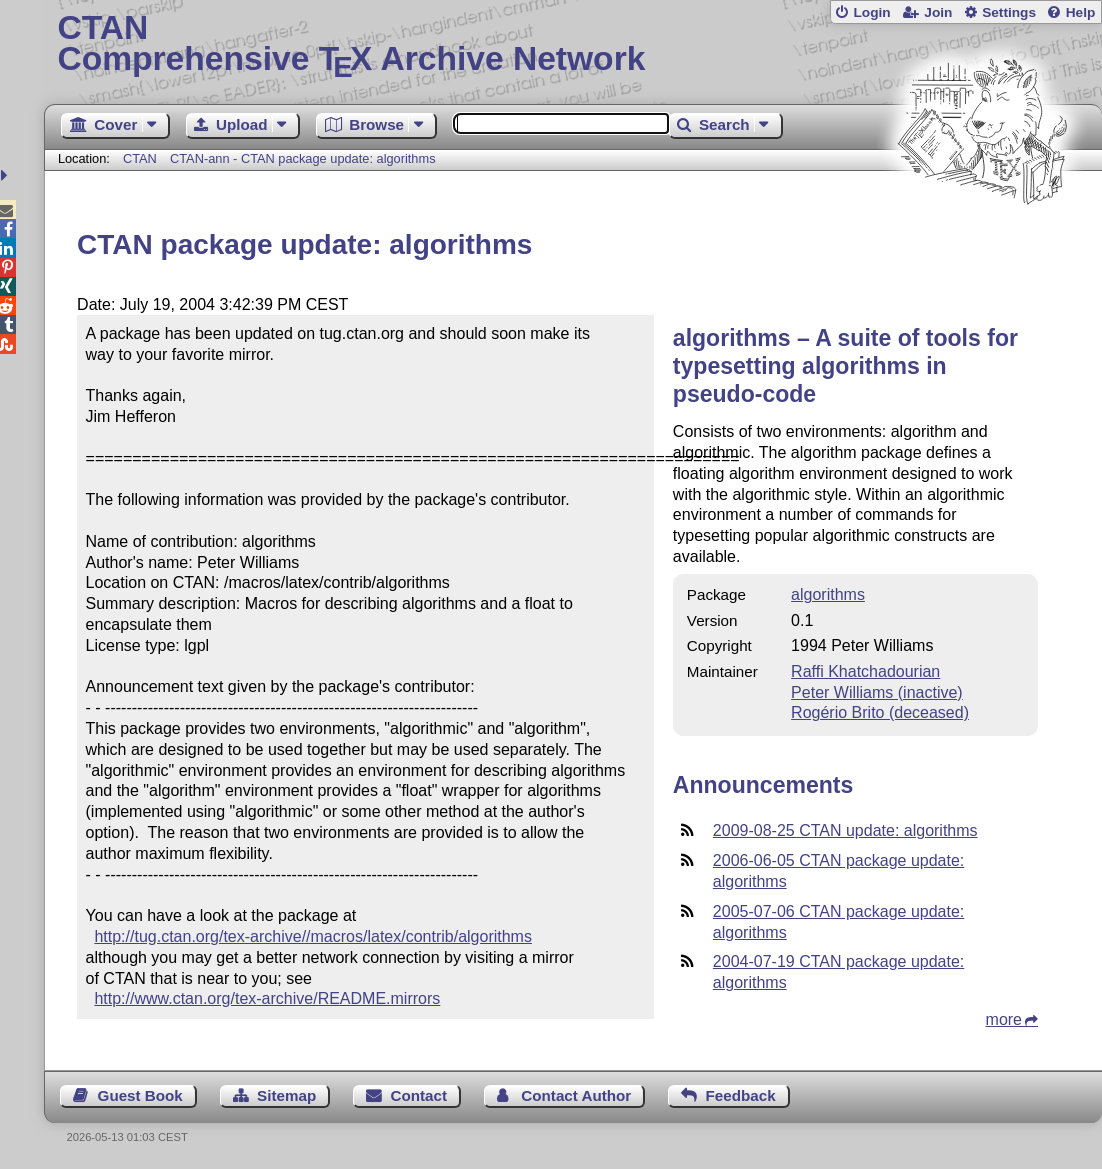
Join (938, 12)
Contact (419, 1095)
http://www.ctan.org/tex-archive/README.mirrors (267, 998)
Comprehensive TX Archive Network (572, 45)
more (1004, 1019)
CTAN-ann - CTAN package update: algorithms (303, 158)
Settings (1009, 12)
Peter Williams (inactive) (877, 692)
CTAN (140, 158)
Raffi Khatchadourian (865, 671)
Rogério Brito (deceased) (880, 712)
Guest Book (140, 1095)
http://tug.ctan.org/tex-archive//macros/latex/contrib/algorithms (313, 936)
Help (1081, 12)
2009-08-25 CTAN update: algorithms (845, 830)
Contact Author (576, 1095)
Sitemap (286, 1095)
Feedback (741, 1095)
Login (871, 12)
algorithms (828, 594)
